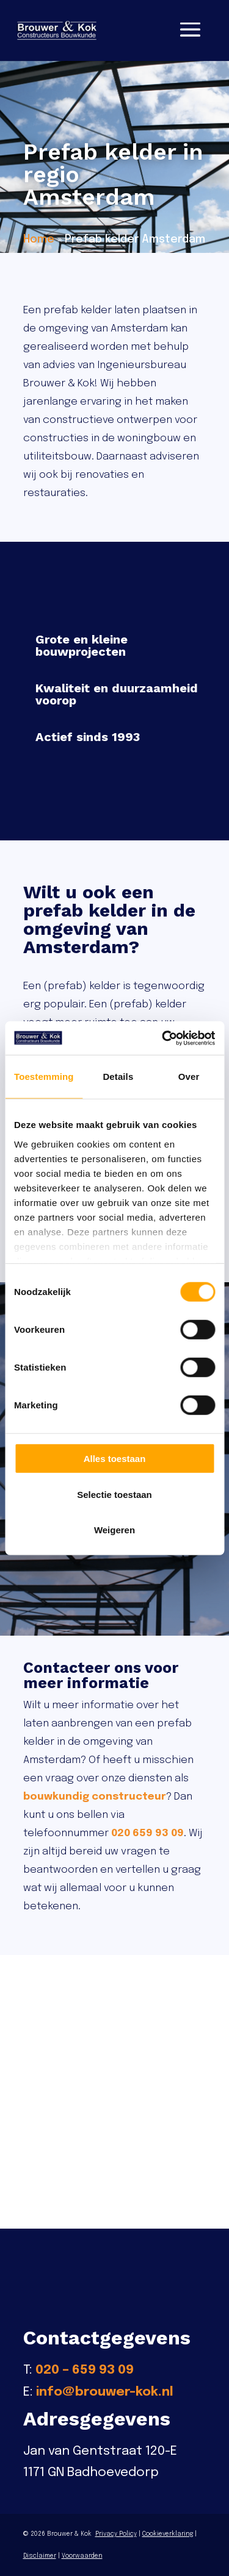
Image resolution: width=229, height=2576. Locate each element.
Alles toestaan (115, 1458)
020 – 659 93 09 (84, 2370)
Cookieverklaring (167, 2534)
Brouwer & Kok (69, 2534)
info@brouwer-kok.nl (104, 2392)
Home (38, 239)
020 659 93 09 (147, 1833)
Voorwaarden (82, 2556)
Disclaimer (39, 2556)
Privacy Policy (116, 2534)
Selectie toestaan (114, 1494)
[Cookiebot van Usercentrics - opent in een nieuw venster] (163, 1038)
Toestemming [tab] (44, 1076)
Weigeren (114, 1530)
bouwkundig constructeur (94, 1797)
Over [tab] (189, 1076)
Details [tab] (118, 1076)
